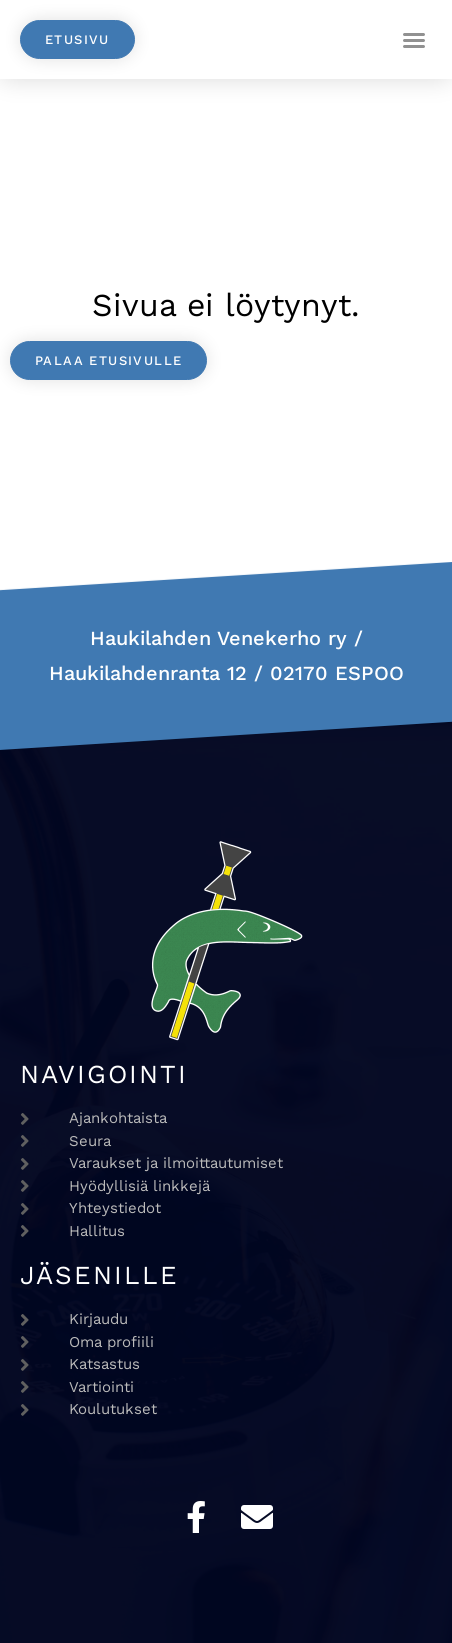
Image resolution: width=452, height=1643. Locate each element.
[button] (414, 40)
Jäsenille (99, 1275)
